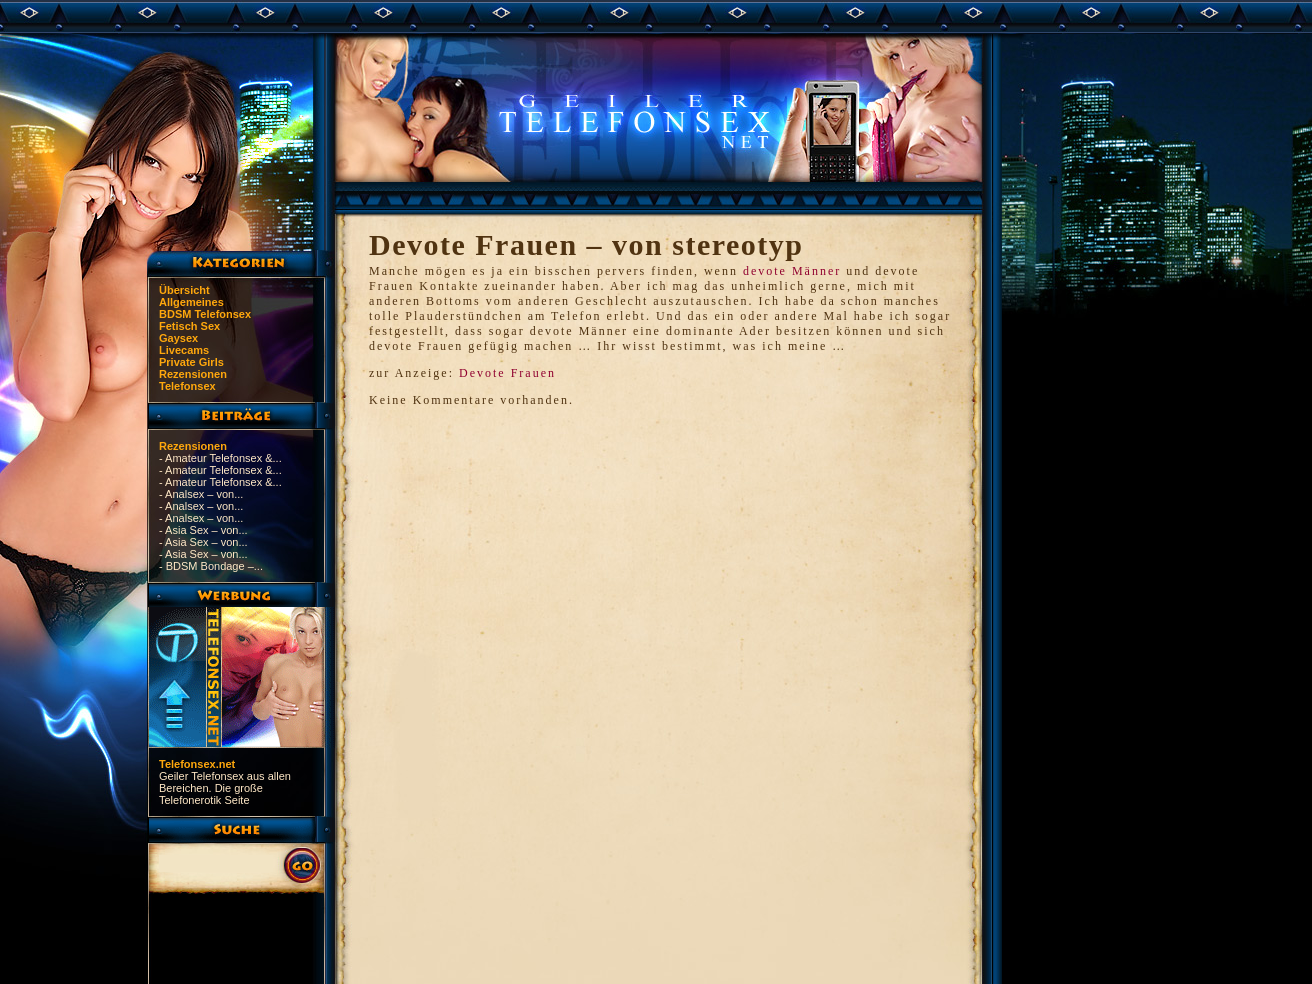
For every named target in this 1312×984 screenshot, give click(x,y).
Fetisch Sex (189, 326)
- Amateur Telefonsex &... (220, 458)
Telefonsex (187, 386)
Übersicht (184, 290)
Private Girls (191, 362)
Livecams (184, 350)
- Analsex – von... (201, 494)
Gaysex (178, 338)
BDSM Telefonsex (205, 314)
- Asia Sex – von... (203, 530)
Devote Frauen (507, 373)
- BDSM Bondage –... (211, 566)
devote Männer (792, 271)
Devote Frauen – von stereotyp (586, 244)
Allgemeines (191, 302)
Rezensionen (193, 374)
